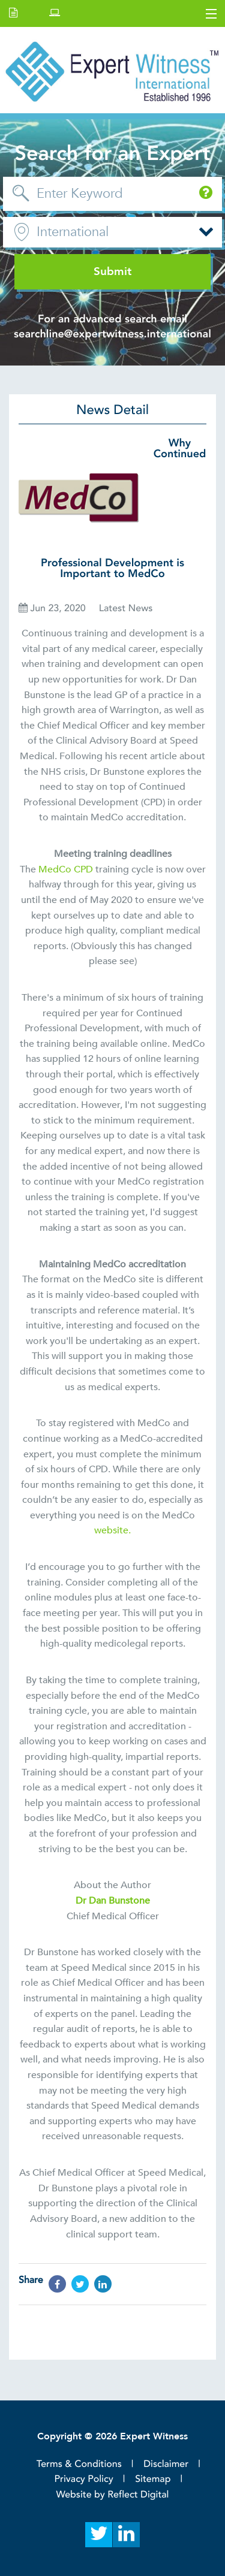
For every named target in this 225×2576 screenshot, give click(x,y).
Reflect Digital (138, 2494)
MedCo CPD (65, 869)
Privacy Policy (84, 2479)
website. (112, 1530)
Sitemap (152, 2479)
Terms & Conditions (79, 2464)
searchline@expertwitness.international (112, 334)
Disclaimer (165, 2464)
